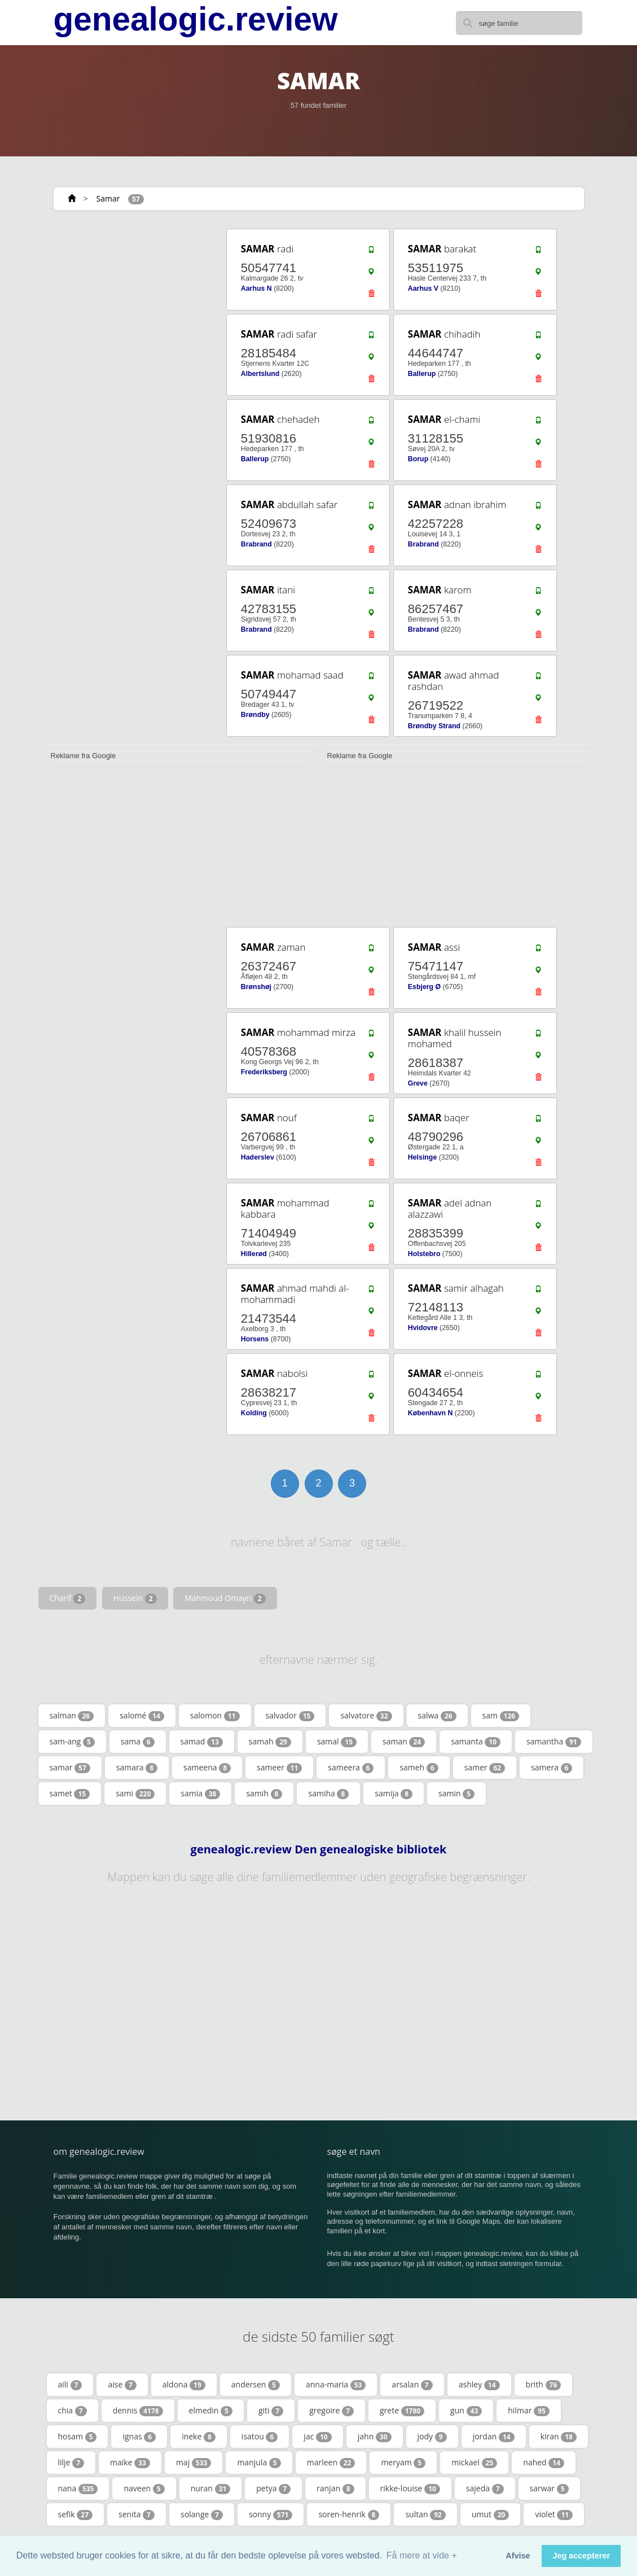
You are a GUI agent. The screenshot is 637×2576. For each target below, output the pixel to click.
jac (317, 2436)
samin (456, 1793)
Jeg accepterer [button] (581, 2555)
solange (202, 2514)
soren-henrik (348, 2514)
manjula (258, 2462)
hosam (77, 2436)
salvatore (366, 1715)
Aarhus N (256, 288)
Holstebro (424, 1254)
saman (404, 1741)
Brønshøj (256, 987)
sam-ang (72, 1741)
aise (122, 2384)
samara (136, 1767)
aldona (183, 2384)
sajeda (485, 2488)
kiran (559, 2436)
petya (273, 2488)
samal (337, 1741)
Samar (108, 198)
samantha (553, 1741)
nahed (543, 2462)
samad (202, 1741)
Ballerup (422, 374)
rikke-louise (410, 2488)
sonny (271, 2514)
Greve (418, 1083)
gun (466, 2410)
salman (72, 1715)
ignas (139, 2436)
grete (402, 2410)
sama (138, 1741)
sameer (279, 1767)
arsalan (412, 2384)
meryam (403, 2462)
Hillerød (254, 1254)
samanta (475, 1741)
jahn (375, 2436)
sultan (425, 2514)
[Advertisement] (126, 297)
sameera (351, 1767)
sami (135, 1793)
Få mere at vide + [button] (421, 2555)
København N (430, 1413)
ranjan (335, 2488)
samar (70, 1767)
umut (490, 2514)
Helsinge (422, 1157)
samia (200, 1793)
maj (194, 2462)
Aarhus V (423, 288)
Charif (68, 1598)
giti (270, 2410)
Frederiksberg (264, 1072)
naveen (144, 2488)
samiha (328, 1793)
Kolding (254, 1413)
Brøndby (255, 715)
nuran (211, 2488)
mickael (474, 2462)
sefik (75, 2514)
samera (551, 1767)
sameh (418, 1767)
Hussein (135, 1598)
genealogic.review (196, 19)
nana (78, 2488)
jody (432, 2436)
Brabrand (256, 544)
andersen (255, 2384)
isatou (259, 2436)
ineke (199, 2436)
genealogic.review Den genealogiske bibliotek (319, 1849)
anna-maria (336, 2384)
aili (70, 2384)
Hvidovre (423, 1328)
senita (136, 2514)
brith (543, 2384)
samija (393, 1793)
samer (484, 1767)
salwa (437, 1715)
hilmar (529, 2410)
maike (130, 2462)
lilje (71, 2462)
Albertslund (260, 374)
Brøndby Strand (434, 726)
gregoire (331, 2410)
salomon (215, 1715)
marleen (331, 2462)
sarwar (549, 2488)
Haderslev (257, 1157)
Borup (418, 459)
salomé (142, 1715)
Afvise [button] (518, 2555)
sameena (207, 1767)
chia (72, 2410)
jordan (494, 2436)
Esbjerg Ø (424, 987)
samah (270, 1741)
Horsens (255, 1339)
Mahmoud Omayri (225, 1598)
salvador (290, 1715)
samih (264, 1793)
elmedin (210, 2410)
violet (554, 2514)
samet (70, 1793)
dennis (138, 2410)
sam (501, 1715)
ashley (479, 2384)
